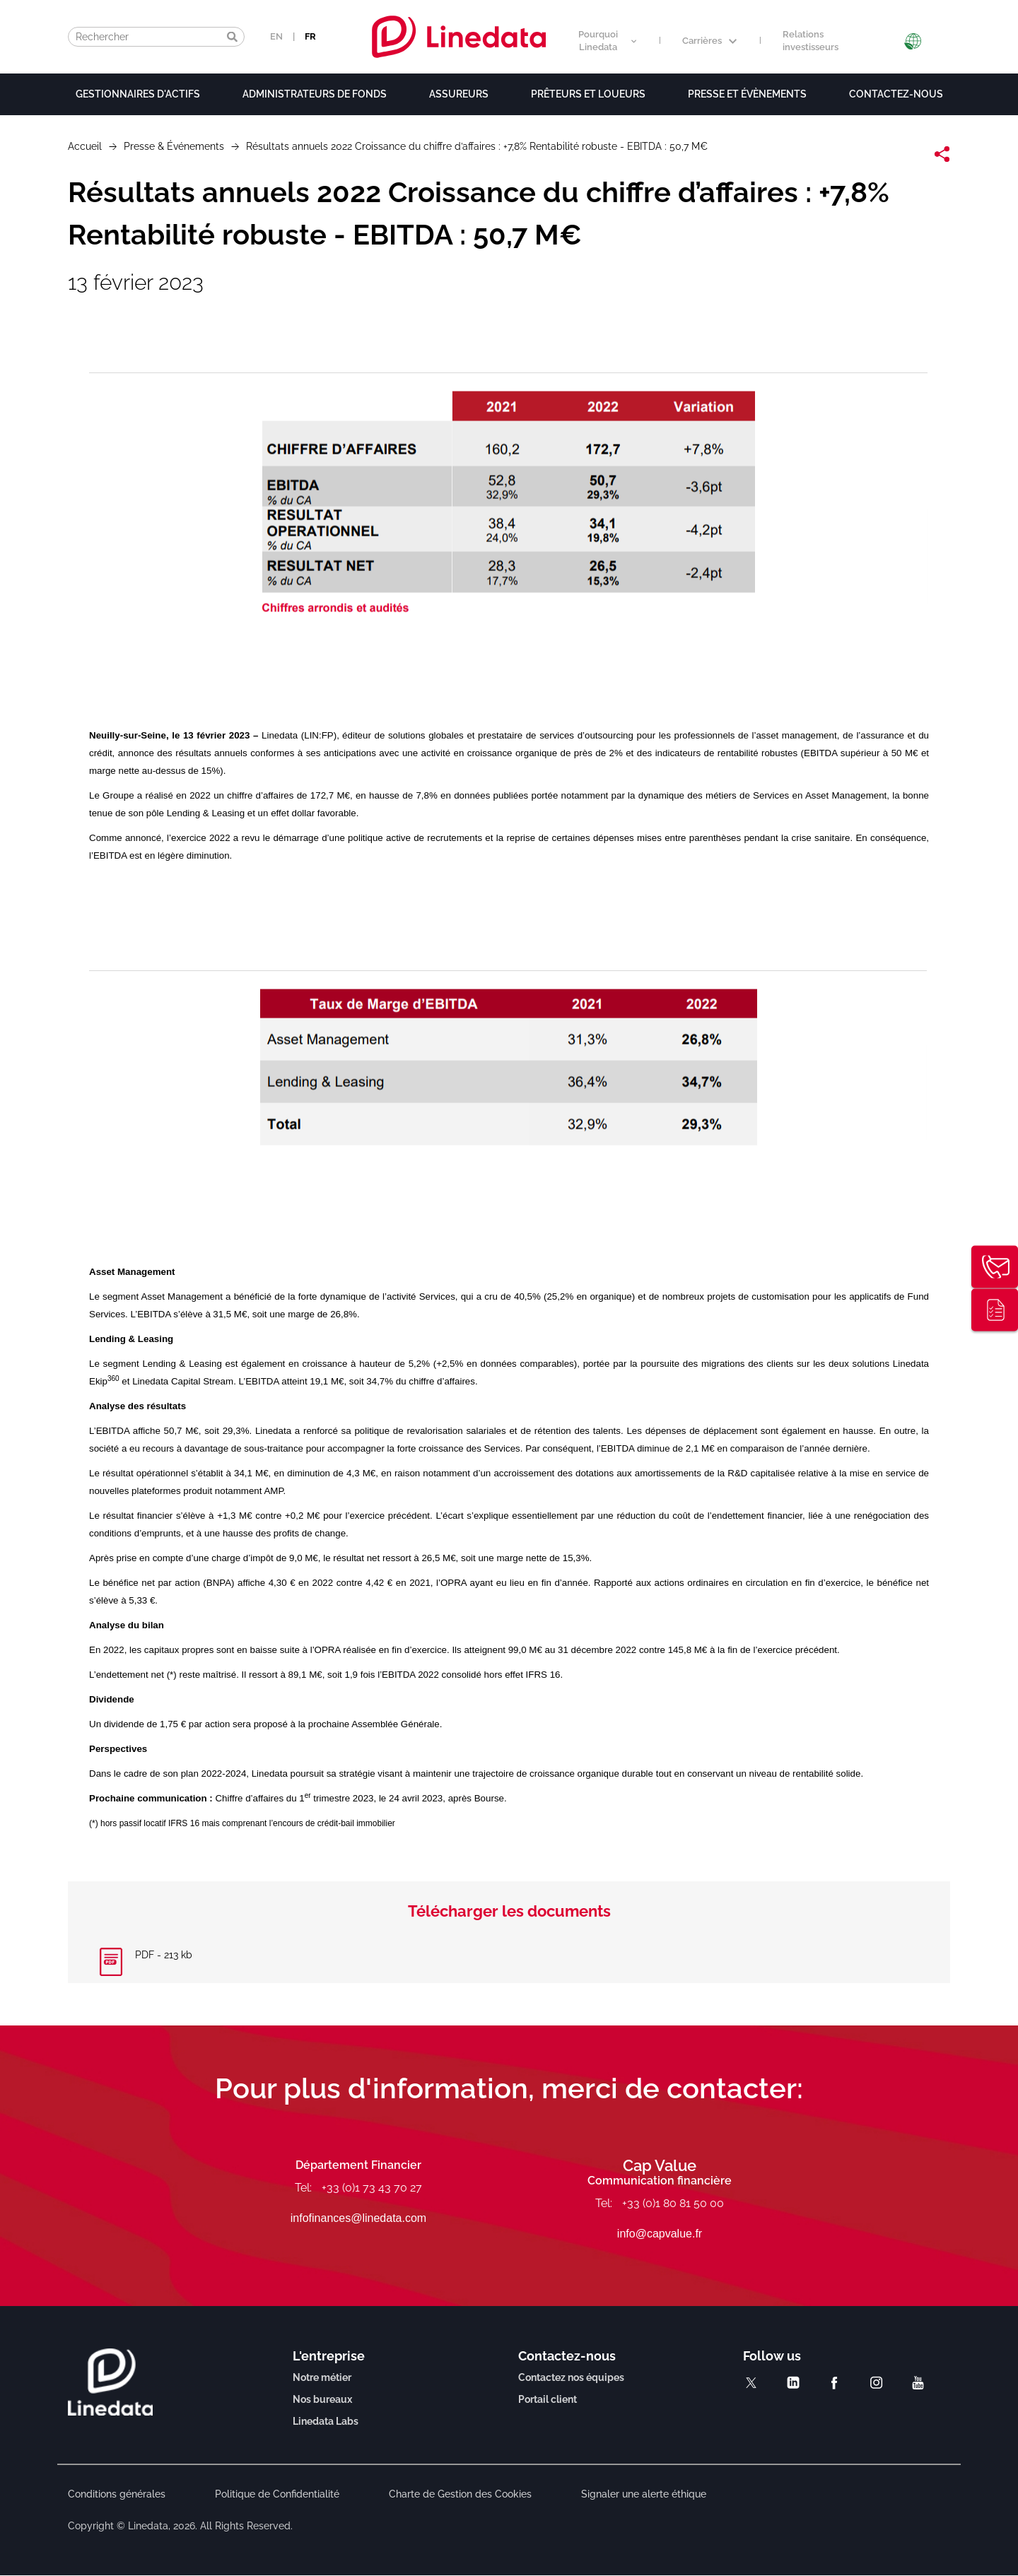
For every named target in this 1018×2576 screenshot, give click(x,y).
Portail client (547, 2399)
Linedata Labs (325, 2421)
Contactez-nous (896, 94)
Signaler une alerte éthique (643, 2494)
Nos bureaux (322, 2399)
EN (276, 36)
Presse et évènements (747, 94)
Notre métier (322, 2377)
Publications (994, 1309)
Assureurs (458, 94)
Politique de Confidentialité (277, 2494)
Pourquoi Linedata (607, 41)
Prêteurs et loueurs (588, 94)
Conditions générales (116, 2494)
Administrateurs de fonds (314, 94)
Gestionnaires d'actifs (138, 94)
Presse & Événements (174, 146)
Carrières (709, 40)
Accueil (85, 146)
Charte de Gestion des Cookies (460, 2494)
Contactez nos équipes (571, 2377)
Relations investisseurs (810, 41)
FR (310, 36)
